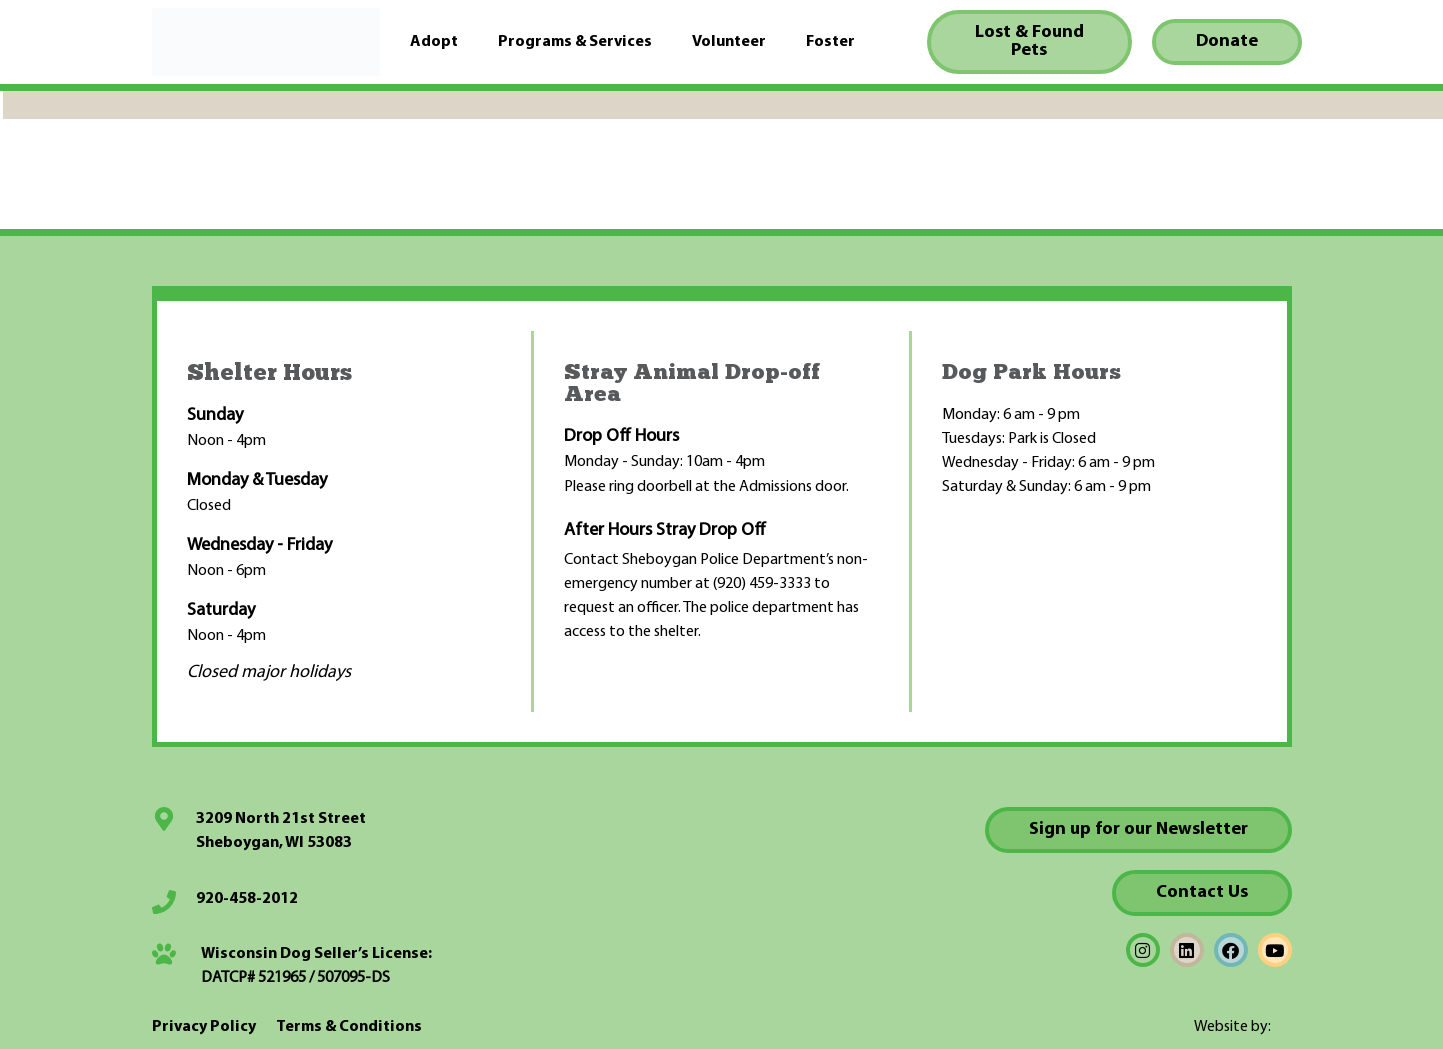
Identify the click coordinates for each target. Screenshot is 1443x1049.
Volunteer (729, 42)
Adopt (434, 42)
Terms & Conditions (349, 1027)
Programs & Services (575, 42)
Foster (830, 42)
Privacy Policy (204, 1027)
